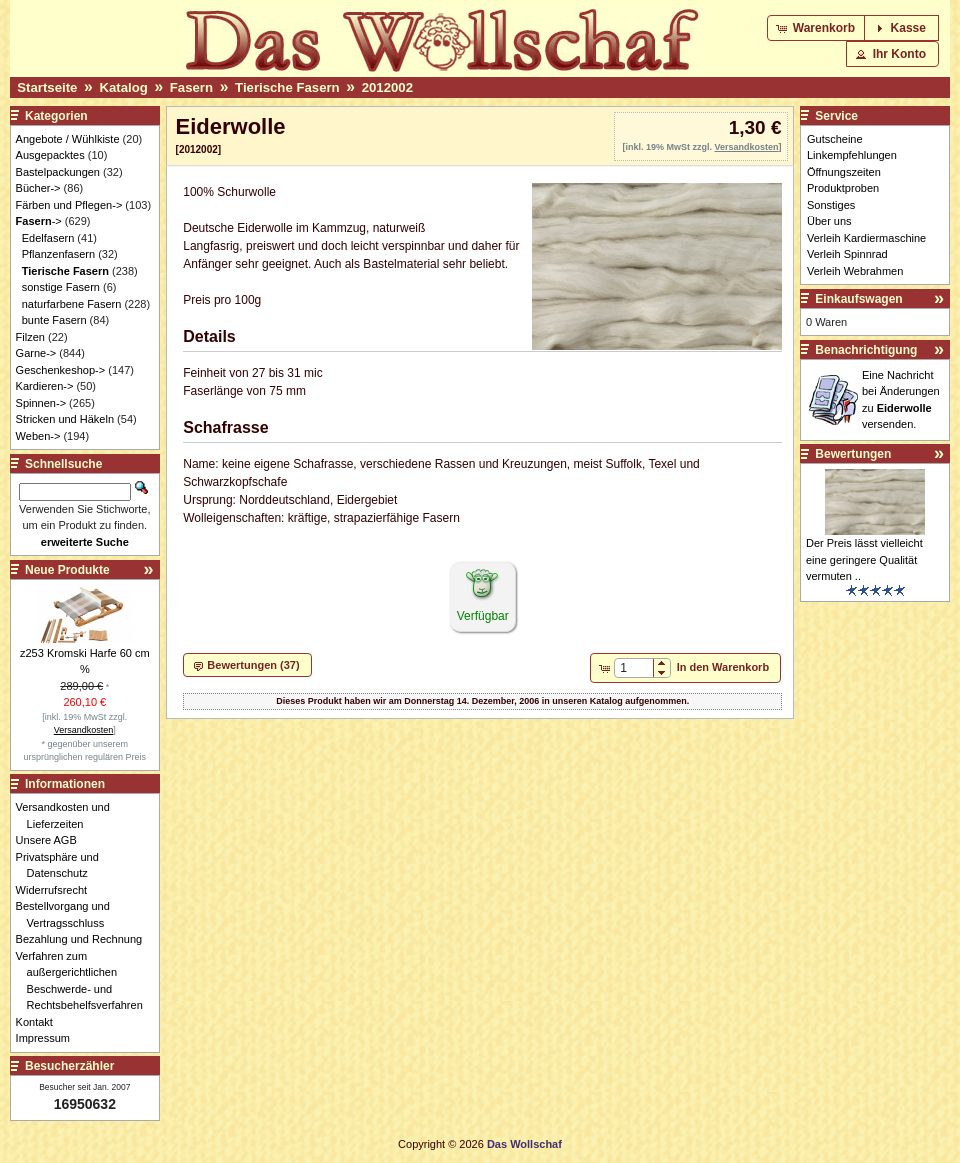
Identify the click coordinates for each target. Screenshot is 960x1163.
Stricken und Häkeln (65, 419)
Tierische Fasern (287, 87)
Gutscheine (835, 139)
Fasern (191, 87)
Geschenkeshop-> (61, 370)
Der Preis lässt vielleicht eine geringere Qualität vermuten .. (864, 559)
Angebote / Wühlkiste (68, 139)
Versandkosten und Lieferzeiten (68, 815)
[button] (817, 28)
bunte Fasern (54, 320)
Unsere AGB (52, 840)
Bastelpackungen (58, 172)
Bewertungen (853, 454)
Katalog (123, 87)
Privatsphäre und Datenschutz (63, 865)
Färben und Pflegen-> (69, 205)
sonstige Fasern (61, 287)
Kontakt (40, 1022)
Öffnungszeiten (844, 172)
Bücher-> (38, 188)
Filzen (30, 337)
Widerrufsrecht (57, 890)
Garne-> (36, 353)
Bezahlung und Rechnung (85, 939)
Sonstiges (831, 205)
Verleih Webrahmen (855, 271)
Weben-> (38, 436)
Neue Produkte (67, 570)
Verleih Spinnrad (847, 254)
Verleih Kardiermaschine (866, 238)
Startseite (47, 87)
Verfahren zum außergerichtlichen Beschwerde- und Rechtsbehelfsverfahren (85, 981)
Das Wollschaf (524, 1144)
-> (39, 221)
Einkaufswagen (858, 299)
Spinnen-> (41, 403)
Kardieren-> (45, 386)
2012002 (387, 87)
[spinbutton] (633, 668)
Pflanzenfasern (58, 254)
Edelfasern (48, 238)
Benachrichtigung (866, 350)
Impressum (48, 1038)
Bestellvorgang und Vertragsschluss (68, 914)
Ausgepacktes (50, 155)
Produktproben (843, 188)
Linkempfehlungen (852, 155)
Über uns (829, 221)
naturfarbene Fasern (72, 304)
